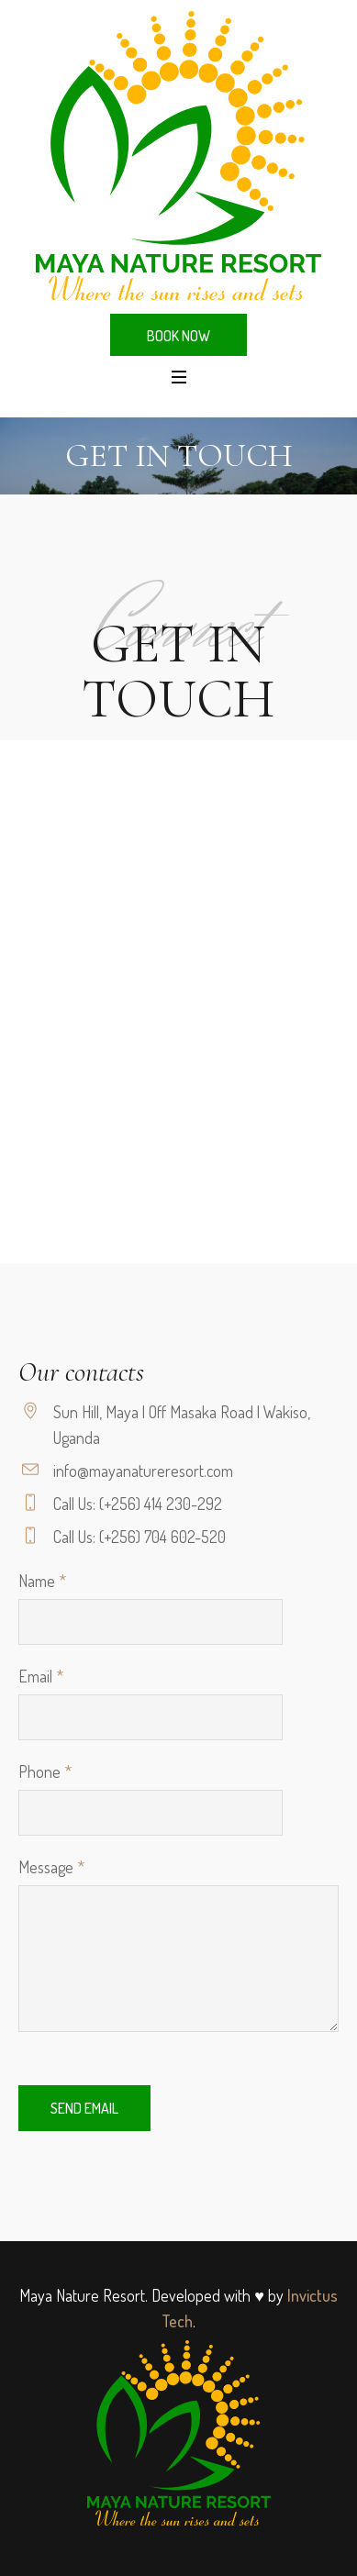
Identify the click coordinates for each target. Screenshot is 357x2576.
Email (40, 1676)
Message (51, 1867)
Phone (45, 1771)
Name (42, 1581)
